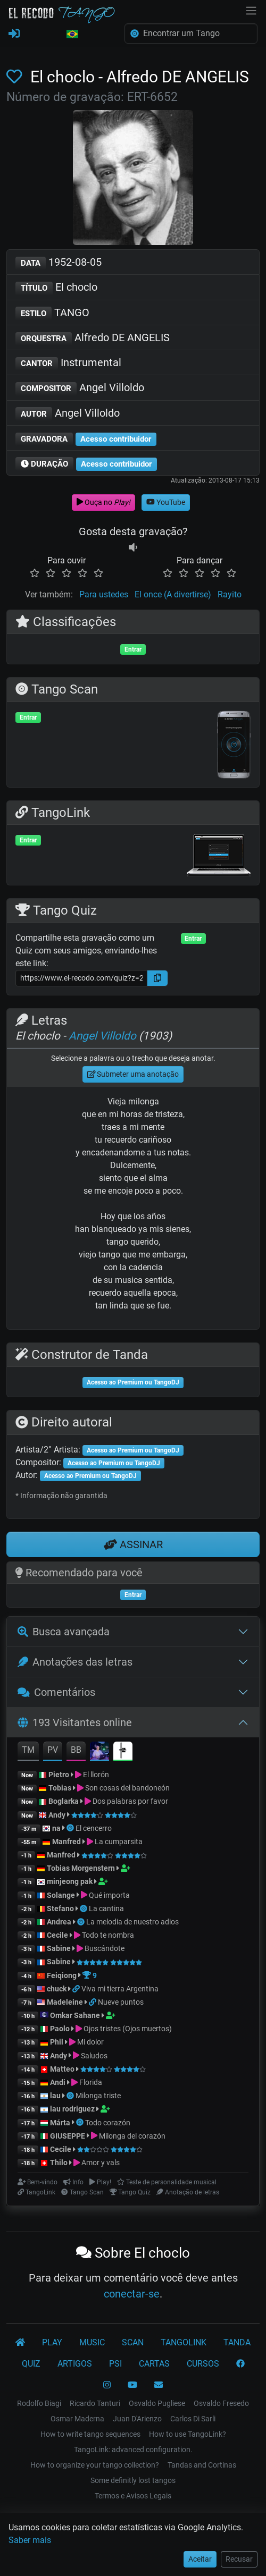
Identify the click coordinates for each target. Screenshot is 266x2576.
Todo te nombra (108, 1935)
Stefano (61, 1908)
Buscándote (104, 1948)
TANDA (237, 2342)
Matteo (62, 2069)
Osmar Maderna (77, 2418)
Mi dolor (90, 2042)
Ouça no (103, 502)
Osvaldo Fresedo (221, 2403)
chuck (56, 1988)
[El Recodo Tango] (20, 2342)
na (56, 1828)
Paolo (60, 2028)
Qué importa (109, 1895)
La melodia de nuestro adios (132, 1922)
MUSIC (92, 2342)
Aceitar (200, 2559)
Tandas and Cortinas (202, 2465)
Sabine (59, 1948)
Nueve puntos (121, 2002)
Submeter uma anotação (133, 1074)
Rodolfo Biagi (39, 2403)
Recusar (239, 2559)
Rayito (230, 594)
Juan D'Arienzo (137, 2418)
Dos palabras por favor (130, 1801)
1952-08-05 (58, 263)
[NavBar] (251, 9)
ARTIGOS (74, 2364)
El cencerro (94, 1828)
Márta (60, 2122)
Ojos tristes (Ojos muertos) (128, 2028)
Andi (57, 2082)
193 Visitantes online (75, 1722)
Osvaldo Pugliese (157, 2403)
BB (76, 1750)
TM (28, 1750)
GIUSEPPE (67, 2136)
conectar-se (132, 2293)
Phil (56, 2042)
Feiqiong (62, 1975)
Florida (90, 2082)
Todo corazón (107, 2122)
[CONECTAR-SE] (14, 34)
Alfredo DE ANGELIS (92, 338)
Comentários (56, 1692)
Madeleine (65, 2002)
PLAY (52, 2342)
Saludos (94, 2055)
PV (52, 1750)
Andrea (59, 1922)
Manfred (66, 1841)
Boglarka (63, 1801)
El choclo (56, 288)
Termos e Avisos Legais (133, 2495)
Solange (61, 1895)
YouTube (165, 502)
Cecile (57, 1935)
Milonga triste (98, 2095)
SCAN (133, 2342)
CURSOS (203, 2364)
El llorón (96, 1774)
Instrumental (68, 363)
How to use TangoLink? (187, 2434)
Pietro (58, 1774)
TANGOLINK (183, 2342)
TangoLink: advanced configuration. (133, 2449)
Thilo (59, 2162)
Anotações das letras (75, 1662)
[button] (72, 34)
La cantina (106, 1908)
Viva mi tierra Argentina (120, 1988)
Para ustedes (103, 594)
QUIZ (31, 2364)
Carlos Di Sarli (192, 2418)
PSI (115, 2364)
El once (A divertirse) (173, 594)
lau (55, 2095)
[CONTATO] (158, 2385)
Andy (56, 1815)
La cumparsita (119, 1841)
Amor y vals (100, 2162)
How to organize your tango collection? (94, 2465)
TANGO (52, 313)
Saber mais (30, 2540)
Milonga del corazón (132, 2136)
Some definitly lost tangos (133, 2480)
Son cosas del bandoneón (127, 1788)
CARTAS (154, 2364)
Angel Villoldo (79, 388)
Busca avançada (64, 1631)
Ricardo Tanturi (95, 2403)
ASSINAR (133, 1544)
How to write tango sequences (90, 2434)
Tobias (59, 1788)
